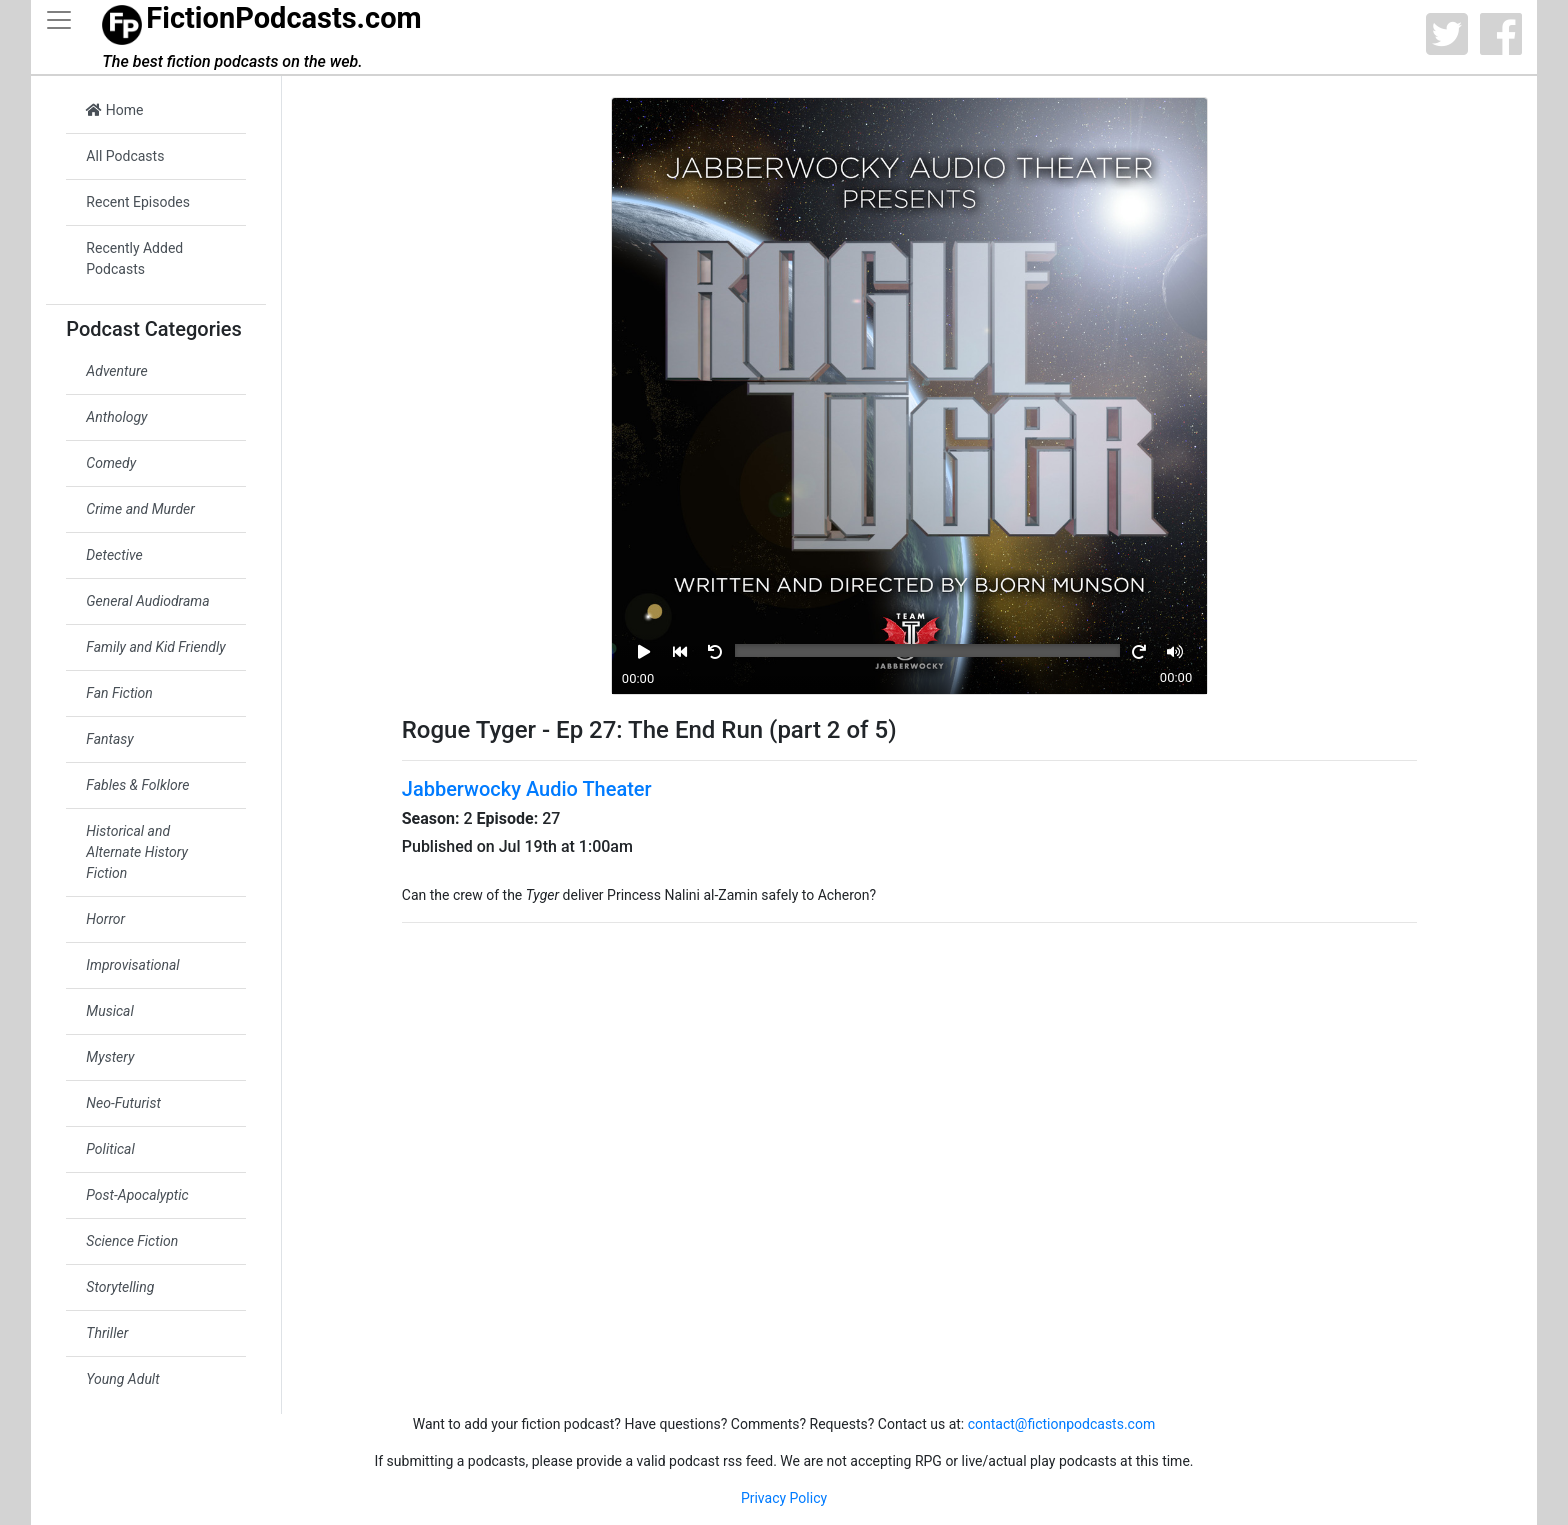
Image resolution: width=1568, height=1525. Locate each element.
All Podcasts (125, 156)
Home (114, 110)
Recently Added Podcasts (134, 258)
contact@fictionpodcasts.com (1062, 1424)
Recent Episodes (138, 202)
